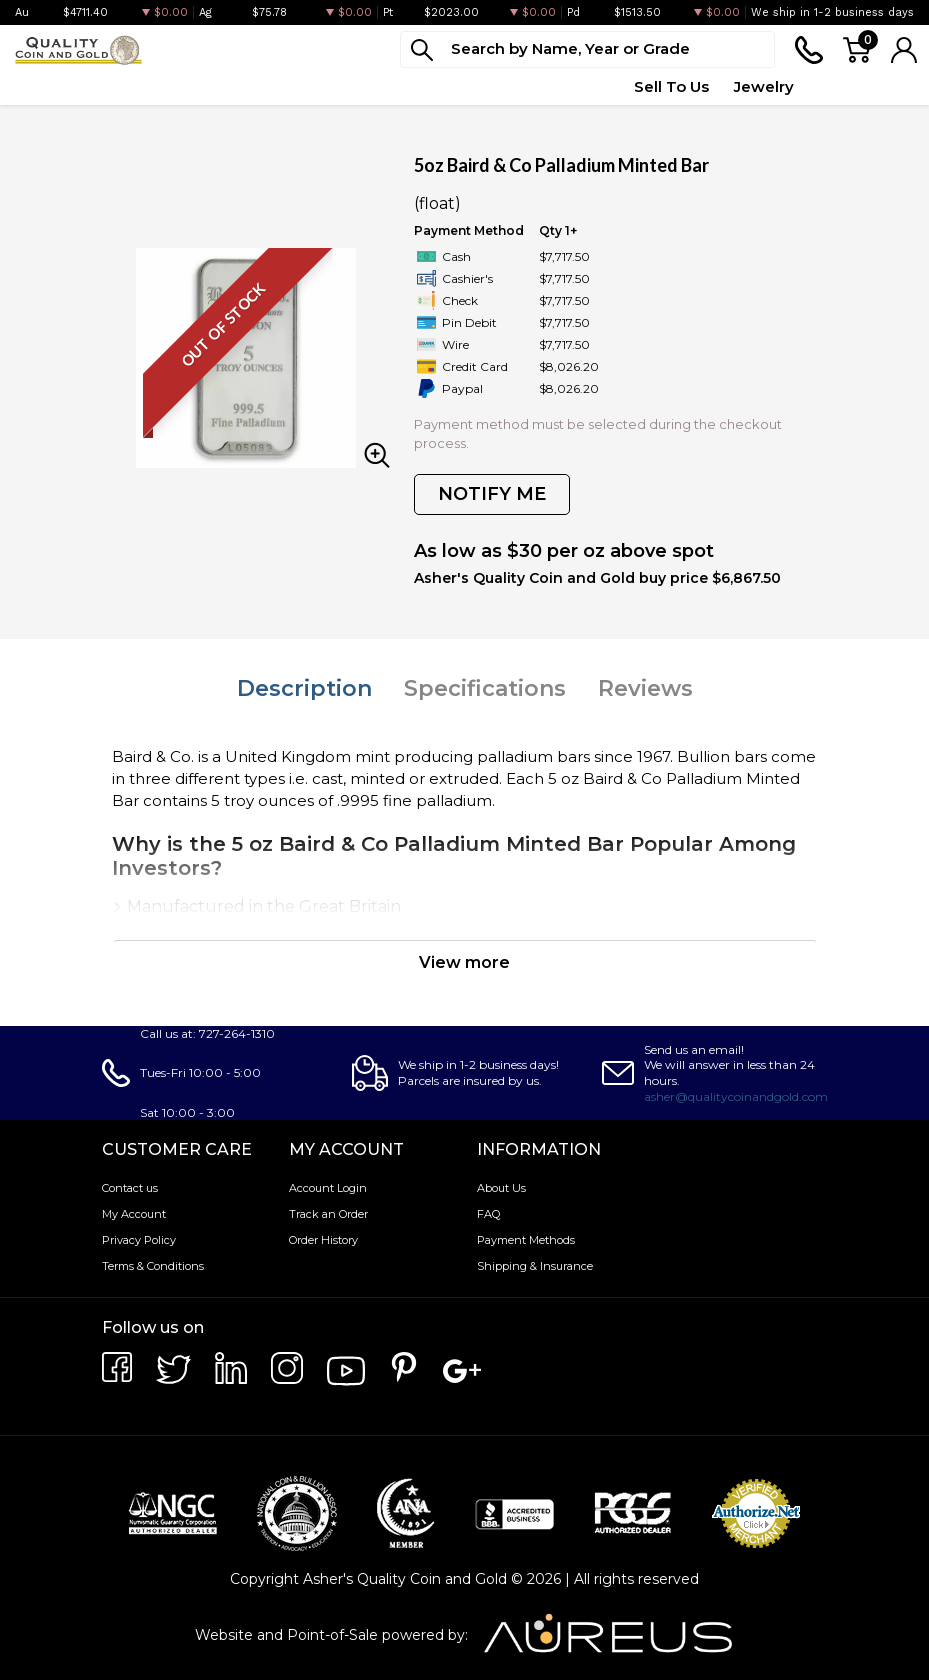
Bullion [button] (38, 86)
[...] (587, 49)
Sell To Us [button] (671, 86)
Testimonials (867, 86)
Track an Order (328, 1214)
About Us (501, 1188)
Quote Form (562, 86)
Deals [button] (365, 86)
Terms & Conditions (153, 1266)
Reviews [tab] (645, 688)
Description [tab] (304, 688)
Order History (323, 1240)
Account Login (328, 1188)
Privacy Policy (139, 1240)
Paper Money (267, 86)
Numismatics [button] (140, 86)
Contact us (130, 1188)
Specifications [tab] (485, 688)
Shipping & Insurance (535, 1266)
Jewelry (764, 86)
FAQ (488, 1214)
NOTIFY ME (492, 494)
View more (464, 962)
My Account (134, 1214)
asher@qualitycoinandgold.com (736, 1096)
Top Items (451, 86)
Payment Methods (526, 1240)
